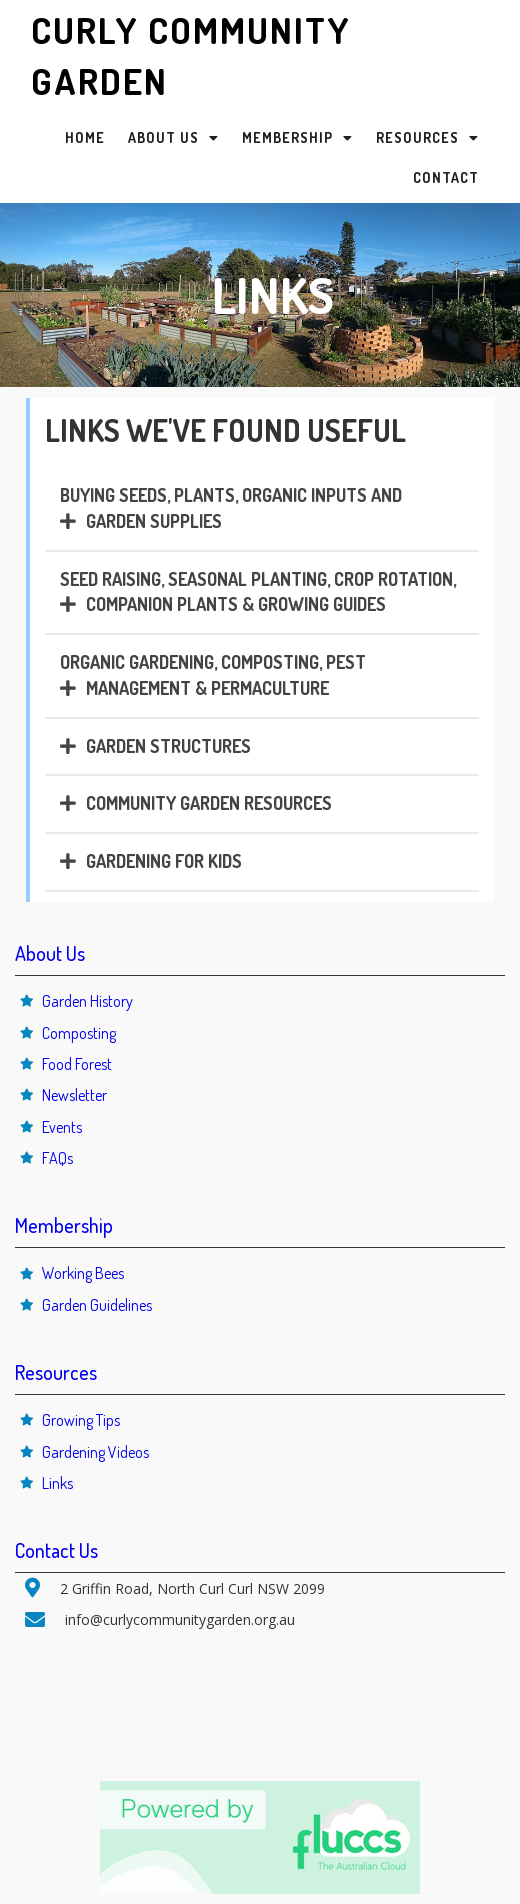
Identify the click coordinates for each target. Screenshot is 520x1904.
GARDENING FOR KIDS (164, 861)
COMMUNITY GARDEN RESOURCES (209, 803)
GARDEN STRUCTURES (168, 746)
